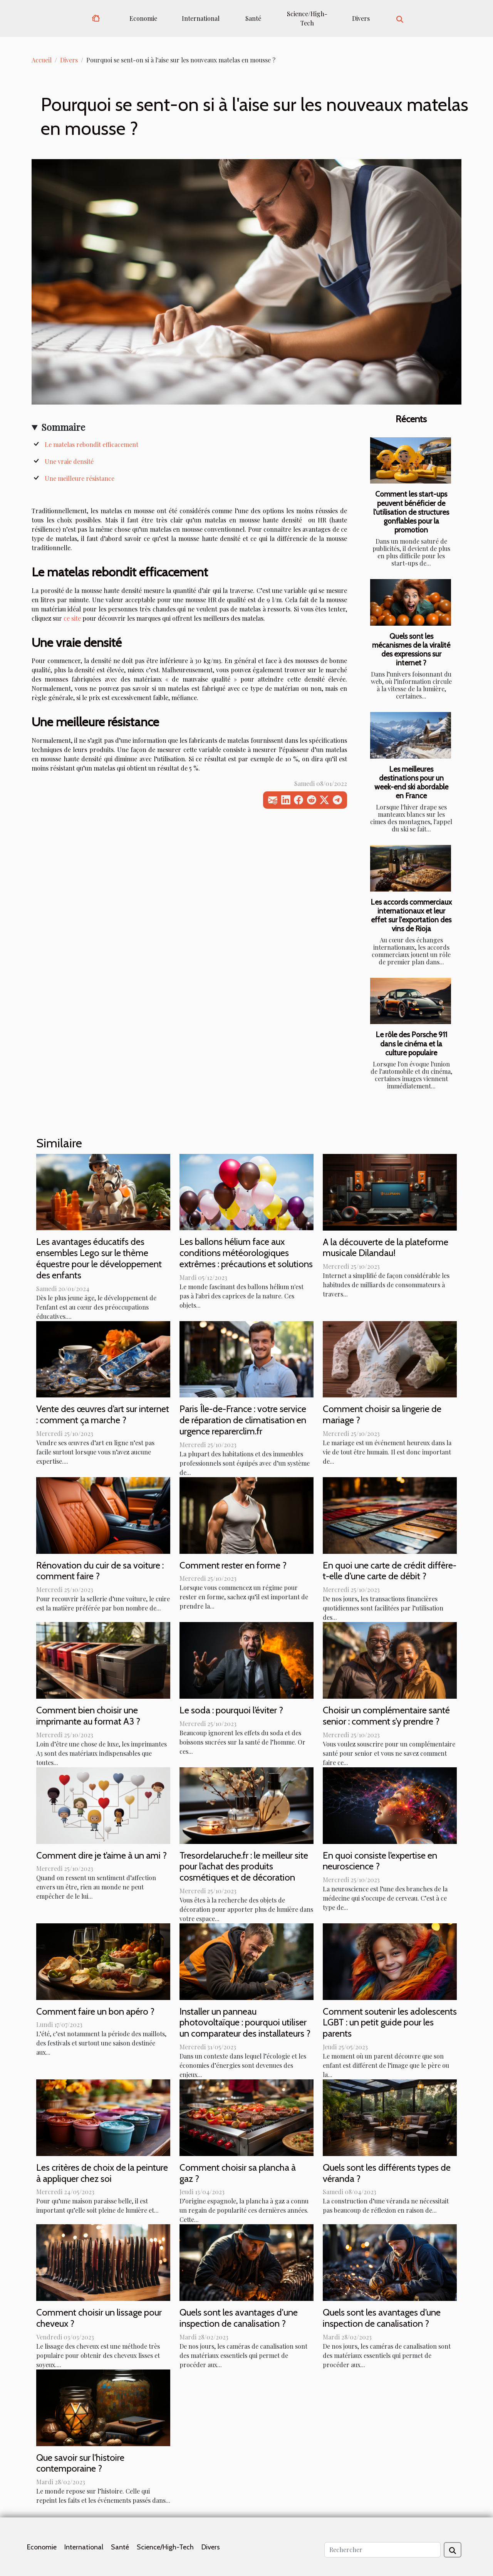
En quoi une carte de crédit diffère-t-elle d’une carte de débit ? (389, 1571)
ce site (72, 618)
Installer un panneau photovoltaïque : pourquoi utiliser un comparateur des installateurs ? (244, 2022)
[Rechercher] (382, 2550)
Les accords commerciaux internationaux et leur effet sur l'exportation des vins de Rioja (411, 915)
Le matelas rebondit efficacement (91, 444)
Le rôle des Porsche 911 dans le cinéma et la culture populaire (411, 1043)
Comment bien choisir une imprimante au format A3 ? (88, 1715)
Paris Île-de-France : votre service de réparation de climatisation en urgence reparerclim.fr (242, 1420)
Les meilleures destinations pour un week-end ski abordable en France (411, 782)
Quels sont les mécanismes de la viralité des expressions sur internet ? (411, 649)
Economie (143, 18)
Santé (253, 18)
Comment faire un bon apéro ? (95, 2011)
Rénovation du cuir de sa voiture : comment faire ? (100, 1571)
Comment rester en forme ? (233, 1565)
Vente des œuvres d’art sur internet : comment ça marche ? (102, 1414)
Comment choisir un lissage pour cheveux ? (99, 2318)
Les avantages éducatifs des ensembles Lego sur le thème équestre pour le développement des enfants (99, 1258)
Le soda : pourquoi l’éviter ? (231, 1710)
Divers (361, 18)
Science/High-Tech (307, 18)
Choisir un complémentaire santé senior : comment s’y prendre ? (386, 1715)
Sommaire (63, 427)
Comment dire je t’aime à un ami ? (101, 1855)
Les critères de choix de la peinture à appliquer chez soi (102, 2173)
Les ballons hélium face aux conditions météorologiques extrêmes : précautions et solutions (246, 1253)
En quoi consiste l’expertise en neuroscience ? (380, 1861)
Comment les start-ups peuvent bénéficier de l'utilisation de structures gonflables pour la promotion (411, 511)
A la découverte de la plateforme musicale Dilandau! (385, 1247)
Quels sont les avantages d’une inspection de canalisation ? (382, 2318)
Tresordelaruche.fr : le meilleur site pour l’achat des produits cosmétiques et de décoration (243, 1866)
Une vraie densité (69, 461)
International (201, 18)
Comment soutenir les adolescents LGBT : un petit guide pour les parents (390, 2022)
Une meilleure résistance (79, 478)
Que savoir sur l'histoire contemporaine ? (80, 2463)
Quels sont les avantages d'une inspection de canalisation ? (238, 2318)
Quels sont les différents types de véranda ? (387, 2173)
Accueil (42, 60)
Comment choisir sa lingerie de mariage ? (382, 1414)
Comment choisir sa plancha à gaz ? (237, 2173)
